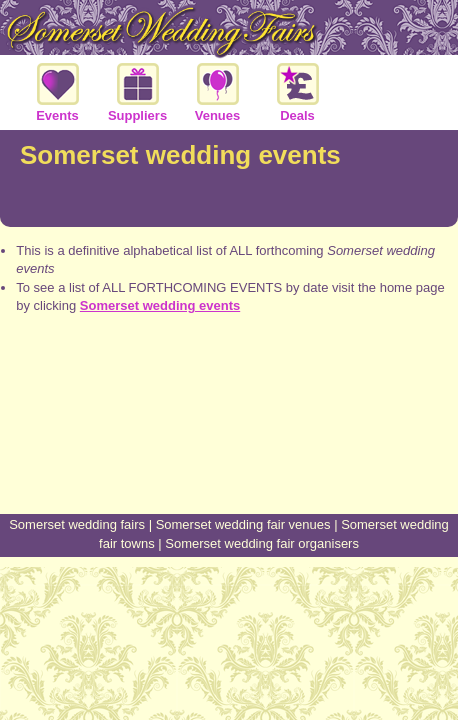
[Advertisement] (229, 439)
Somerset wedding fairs (77, 524)
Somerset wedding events (160, 305)
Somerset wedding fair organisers (262, 543)
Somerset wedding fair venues (243, 524)
